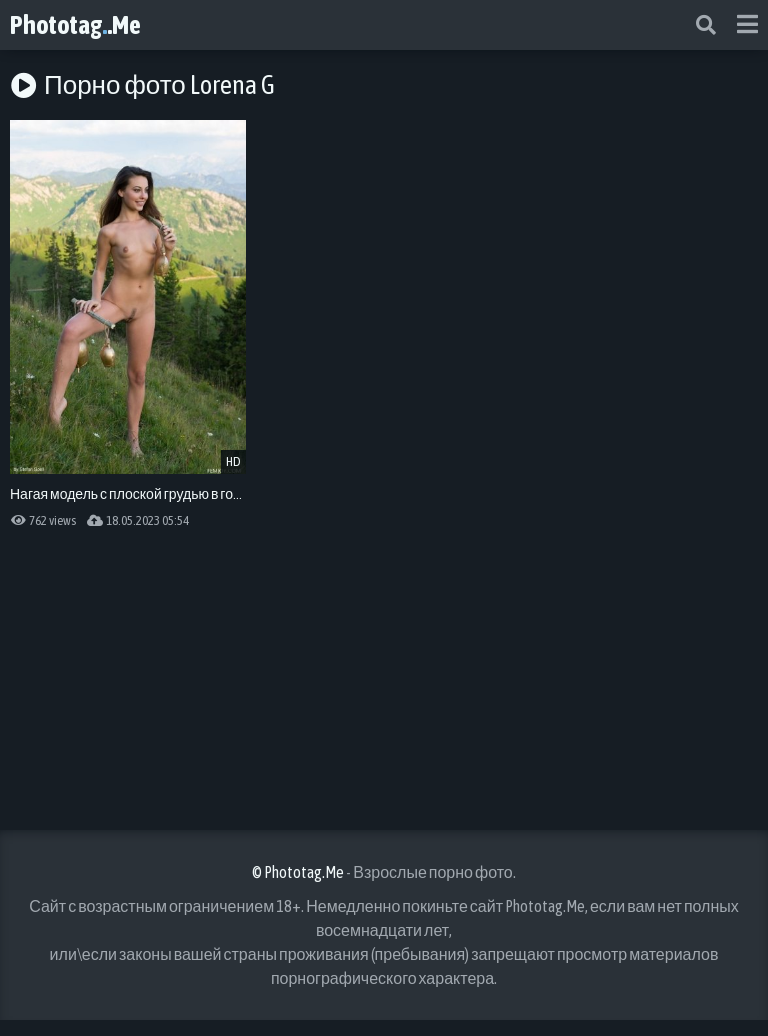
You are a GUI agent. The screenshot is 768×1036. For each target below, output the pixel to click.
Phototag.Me (75, 25)
